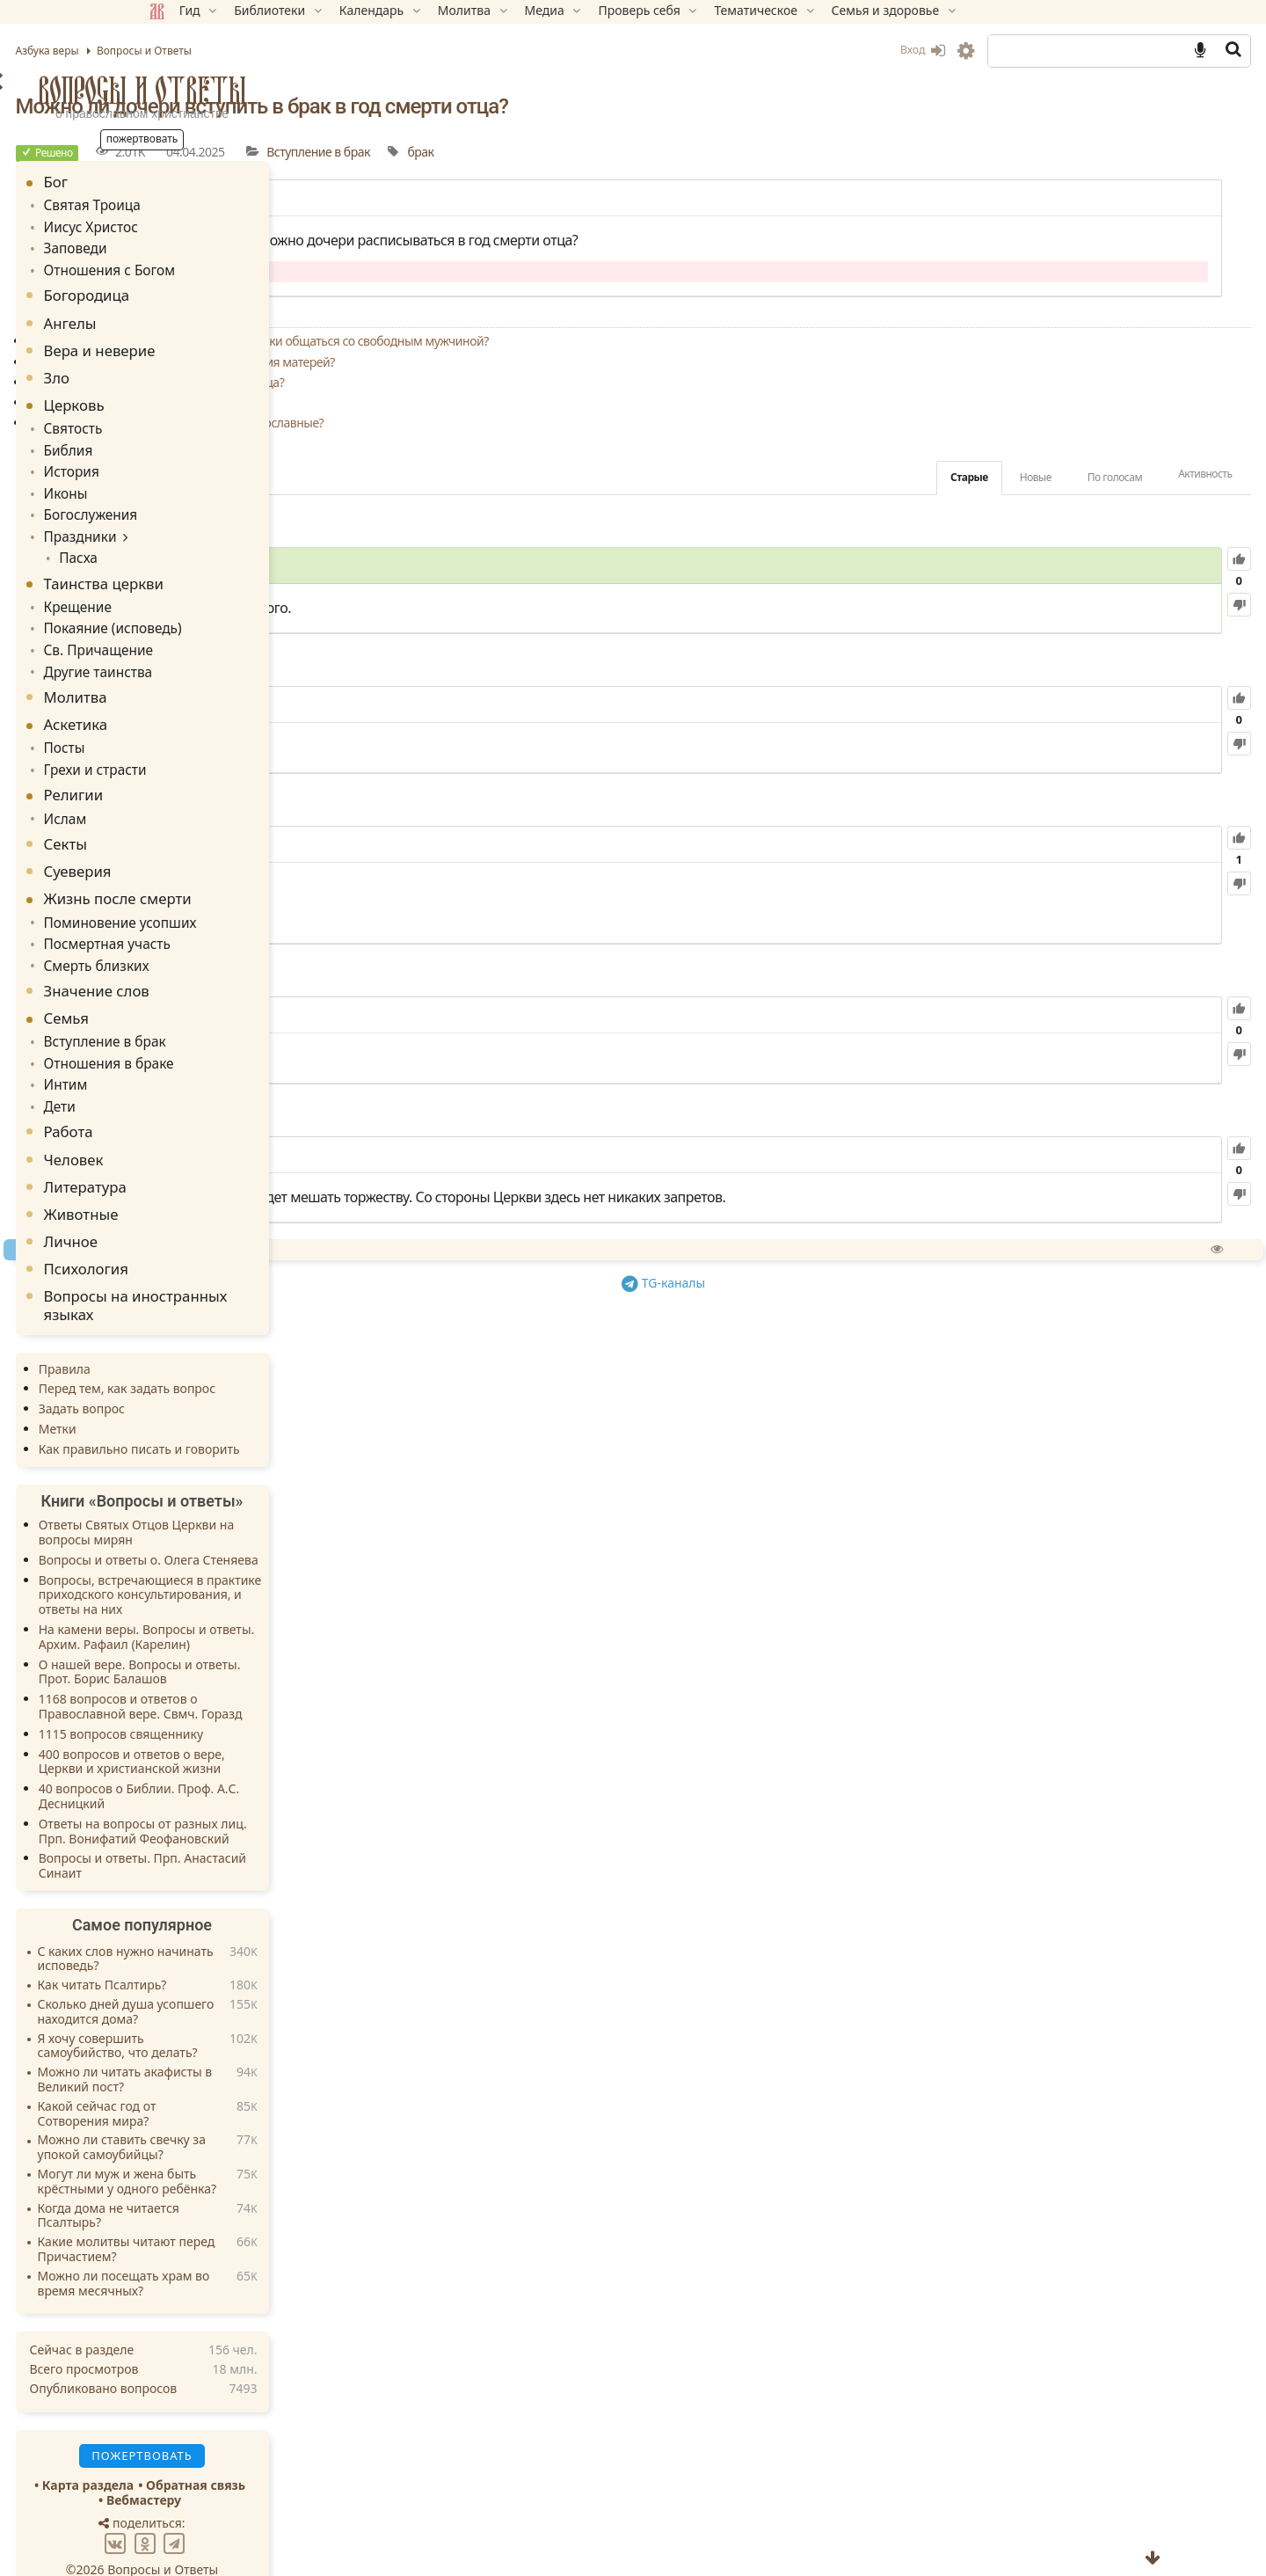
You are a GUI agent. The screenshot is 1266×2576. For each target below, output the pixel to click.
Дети (183, 1070)
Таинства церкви (228, 567)
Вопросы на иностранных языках (261, 1267)
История (194, 462)
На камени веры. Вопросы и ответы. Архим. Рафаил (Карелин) (272, 1599)
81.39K (537, 845)
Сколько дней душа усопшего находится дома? (251, 1974)
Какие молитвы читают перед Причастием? (251, 2212)
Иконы (188, 482)
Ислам (188, 792)
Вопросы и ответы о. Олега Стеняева (273, 1522)
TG (813, 1302)
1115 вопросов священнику (246, 1696)
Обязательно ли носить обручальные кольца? (576, 382)
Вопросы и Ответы (267, 90)
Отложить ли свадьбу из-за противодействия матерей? (602, 362)
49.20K (547, 705)
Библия (191, 442)
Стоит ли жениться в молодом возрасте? (562, 402)
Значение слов (221, 959)
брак (841, 151)
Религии (199, 769)
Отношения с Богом (228, 265)
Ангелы (195, 317)
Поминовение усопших (238, 895)
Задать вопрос (207, 1370)
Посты (188, 725)
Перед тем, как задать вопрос (252, 1351)
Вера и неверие (224, 344)
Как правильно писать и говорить (264, 1411)
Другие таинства (218, 649)
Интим (188, 1049)
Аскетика (201, 701)
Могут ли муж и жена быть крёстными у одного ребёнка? (252, 2144)
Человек (199, 1122)
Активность (1080, 473)
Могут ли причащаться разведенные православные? (596, 422)
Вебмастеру (268, 2462)
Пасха (198, 542)
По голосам (989, 477)
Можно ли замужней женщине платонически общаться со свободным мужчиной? (679, 340)
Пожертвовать (478, 1271)
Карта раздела (212, 2447)
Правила (189, 1331)
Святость (195, 421)
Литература (210, 1149)
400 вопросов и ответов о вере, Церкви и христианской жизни (257, 1724)
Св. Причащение (218, 630)
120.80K (589, 1016)
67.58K (592, 566)
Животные (206, 1176)
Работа (193, 1094)
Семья (191, 986)
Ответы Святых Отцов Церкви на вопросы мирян (262, 1494)
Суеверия (202, 844)
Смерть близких (217, 934)
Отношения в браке (228, 1029)
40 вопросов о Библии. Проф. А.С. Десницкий (264, 1758)
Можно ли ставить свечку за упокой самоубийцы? (247, 2110)
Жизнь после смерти (242, 871)
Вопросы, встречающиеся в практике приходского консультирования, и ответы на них (275, 1557)
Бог (181, 181)
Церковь (199, 399)
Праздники (202, 522)
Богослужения (211, 502)
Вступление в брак (739, 151)
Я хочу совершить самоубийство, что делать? (243, 2009)
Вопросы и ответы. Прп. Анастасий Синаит (267, 1827)
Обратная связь (321, 2447)
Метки (182, 1391)
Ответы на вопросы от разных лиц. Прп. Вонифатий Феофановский (268, 1793)
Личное (196, 1203)
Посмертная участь (226, 914)
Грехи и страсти (215, 744)
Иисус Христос (211, 224)
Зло (182, 371)
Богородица (212, 290)
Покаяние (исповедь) (232, 610)
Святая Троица (213, 204)
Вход (797, 49)
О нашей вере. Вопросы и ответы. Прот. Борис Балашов (265, 1634)
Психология (211, 1231)
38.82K (559, 1155)
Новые (910, 477)
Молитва (200, 674)
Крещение (199, 589)
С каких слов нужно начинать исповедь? (250, 1922)
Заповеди (197, 245)
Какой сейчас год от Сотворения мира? (222, 2076)
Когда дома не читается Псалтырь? (233, 2178)
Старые (843, 477)
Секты (190, 816)
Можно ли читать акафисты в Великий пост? (250, 2042)
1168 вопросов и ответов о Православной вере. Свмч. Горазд (265, 1668)
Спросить (573, 1271)
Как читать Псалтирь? (227, 1947)
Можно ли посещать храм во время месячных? (249, 2246)
